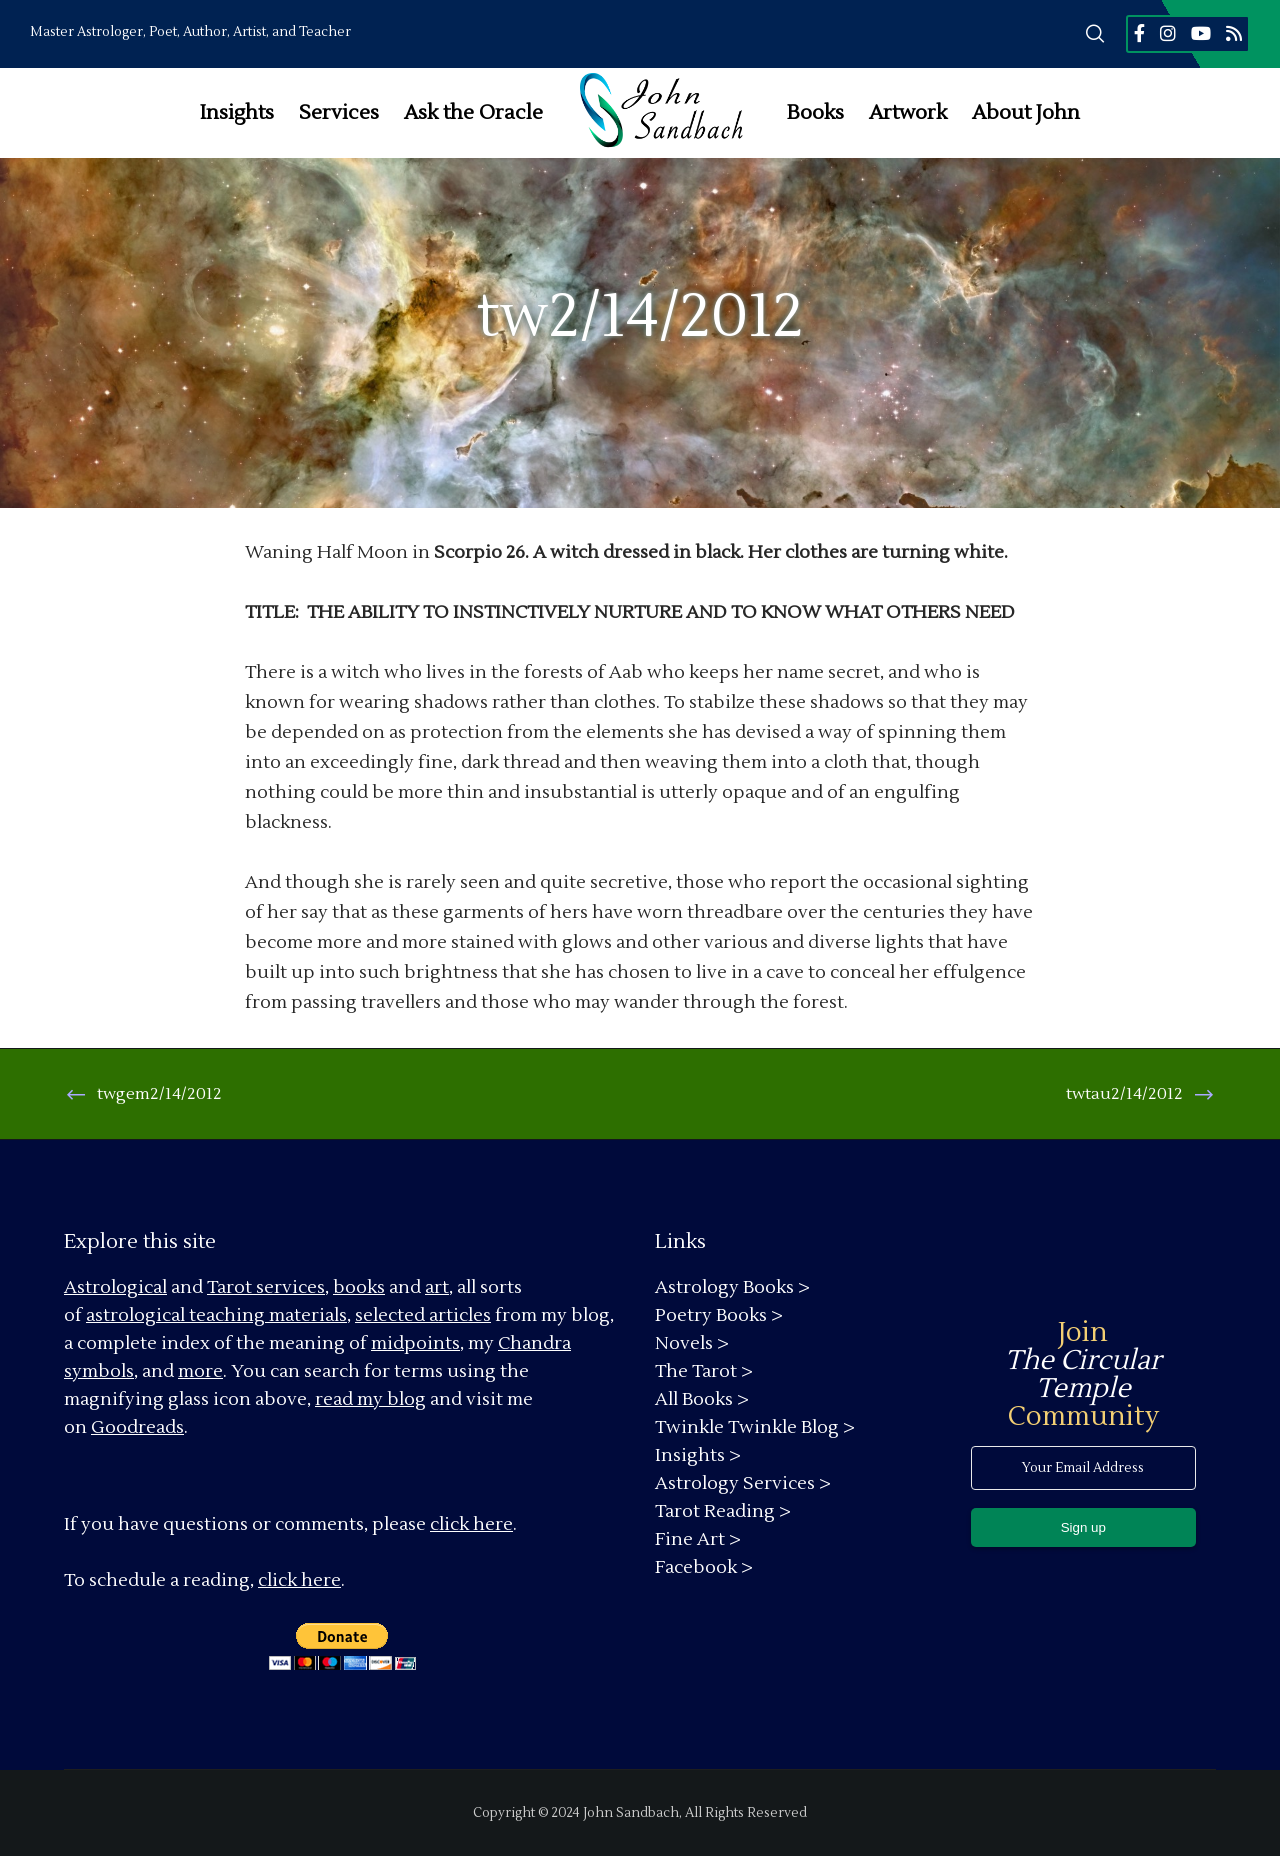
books (359, 1287)
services (290, 1287)
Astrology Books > (732, 1287)
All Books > (702, 1399)
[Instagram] (1168, 33)
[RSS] (1234, 33)
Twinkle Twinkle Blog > (755, 1427)
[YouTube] (1201, 33)
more (200, 1371)
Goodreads (137, 1427)
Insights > (698, 1455)
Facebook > (704, 1567)
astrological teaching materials (216, 1315)
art (437, 1287)
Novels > (692, 1343)
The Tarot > (704, 1371)
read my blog (370, 1399)
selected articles (423, 1315)
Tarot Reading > (723, 1511)
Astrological (115, 1287)
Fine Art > (698, 1539)
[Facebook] (1139, 33)
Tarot (229, 1287)
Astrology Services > (743, 1483)
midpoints (415, 1343)
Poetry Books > (719, 1315)
